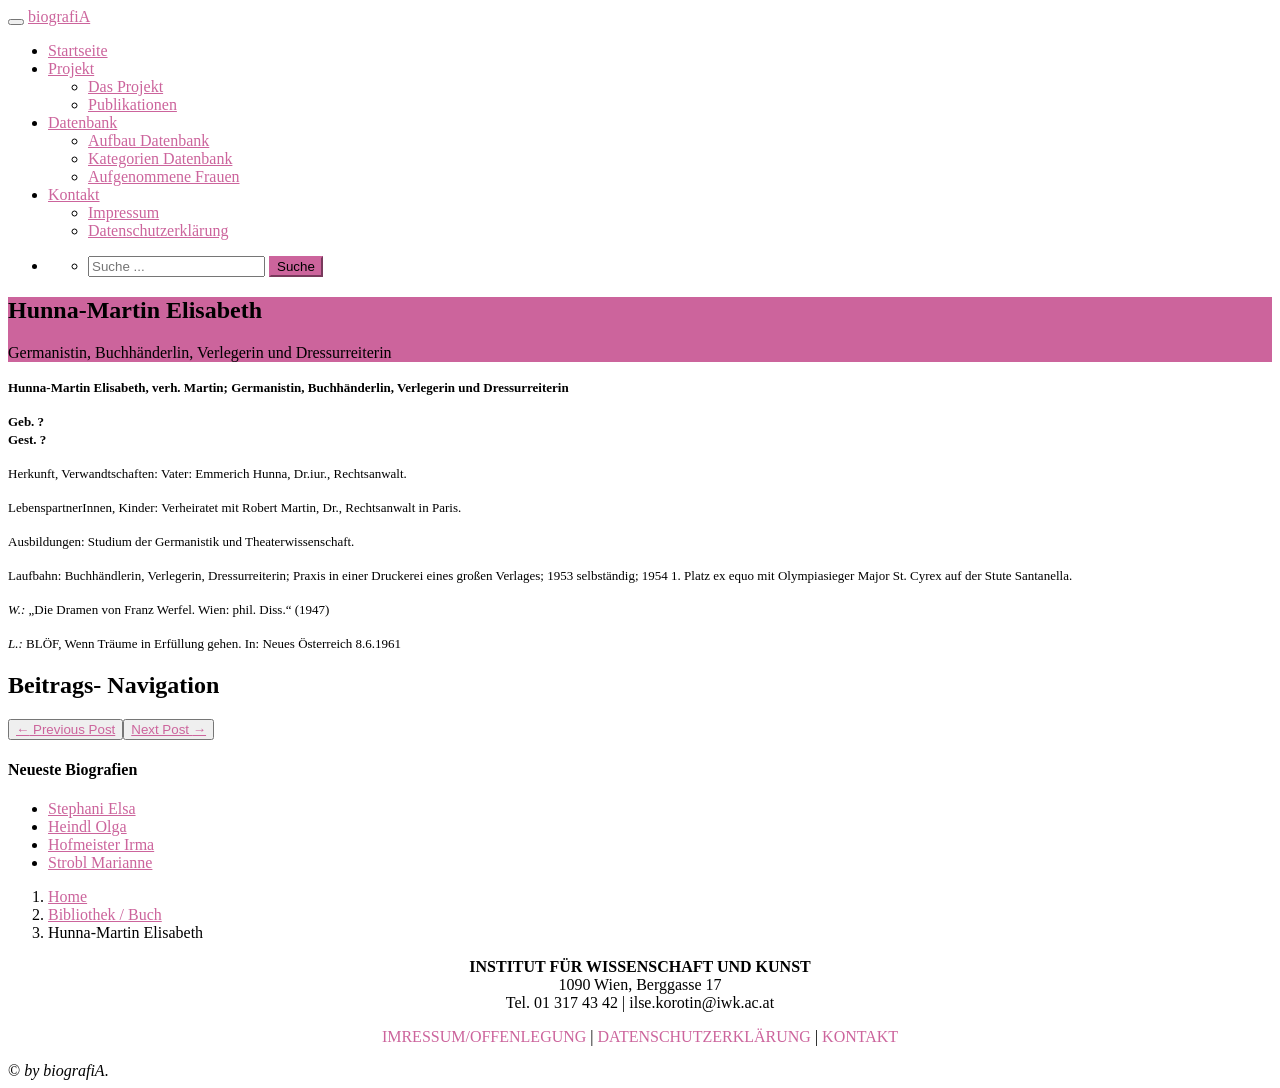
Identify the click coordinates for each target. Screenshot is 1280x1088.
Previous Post (65, 729)
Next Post (168, 729)
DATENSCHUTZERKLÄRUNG (704, 1036)
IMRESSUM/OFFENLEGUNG (484, 1036)
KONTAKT (860, 1036)
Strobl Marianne (100, 862)
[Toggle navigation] (16, 22)
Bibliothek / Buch (105, 914)
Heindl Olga (87, 826)
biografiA (59, 16)
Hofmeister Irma (101, 844)
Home (67, 896)
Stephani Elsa (92, 808)
